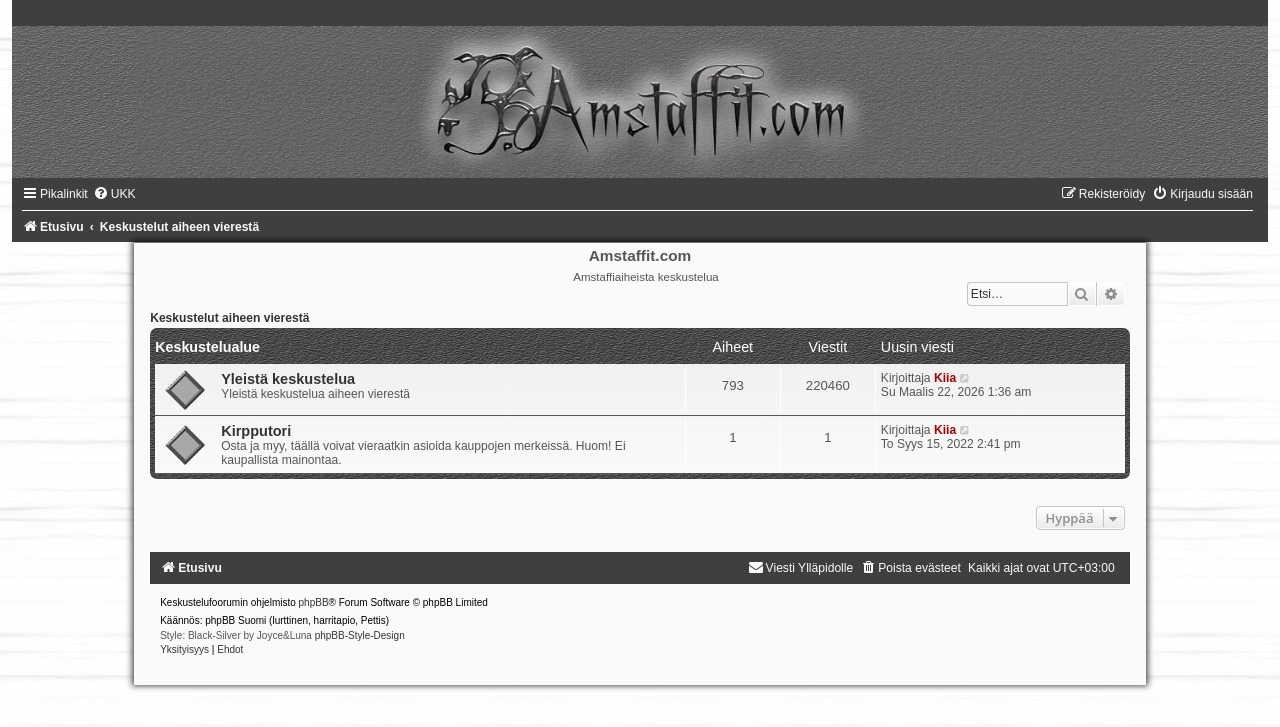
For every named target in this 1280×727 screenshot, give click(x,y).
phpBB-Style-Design (360, 635)
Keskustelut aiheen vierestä (229, 318)
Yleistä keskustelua (288, 379)
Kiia (945, 378)
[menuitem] (114, 194)
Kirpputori (256, 431)
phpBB (314, 602)
